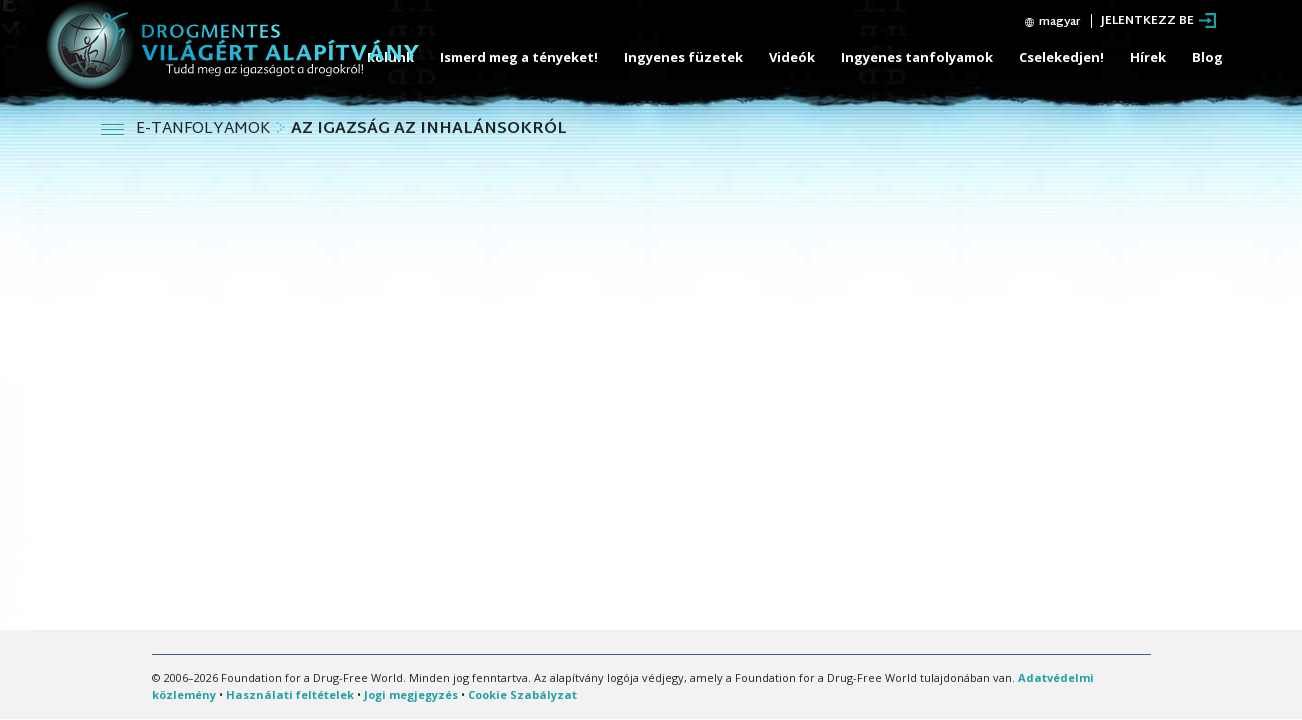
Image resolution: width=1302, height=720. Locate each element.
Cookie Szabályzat (522, 694)
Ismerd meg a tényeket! (519, 57)
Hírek (1148, 57)
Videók (792, 57)
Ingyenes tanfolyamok (917, 57)
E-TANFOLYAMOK (205, 129)
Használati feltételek (290, 694)
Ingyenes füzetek (683, 57)
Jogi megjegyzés (411, 694)
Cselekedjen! (1061, 57)
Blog (1207, 57)
